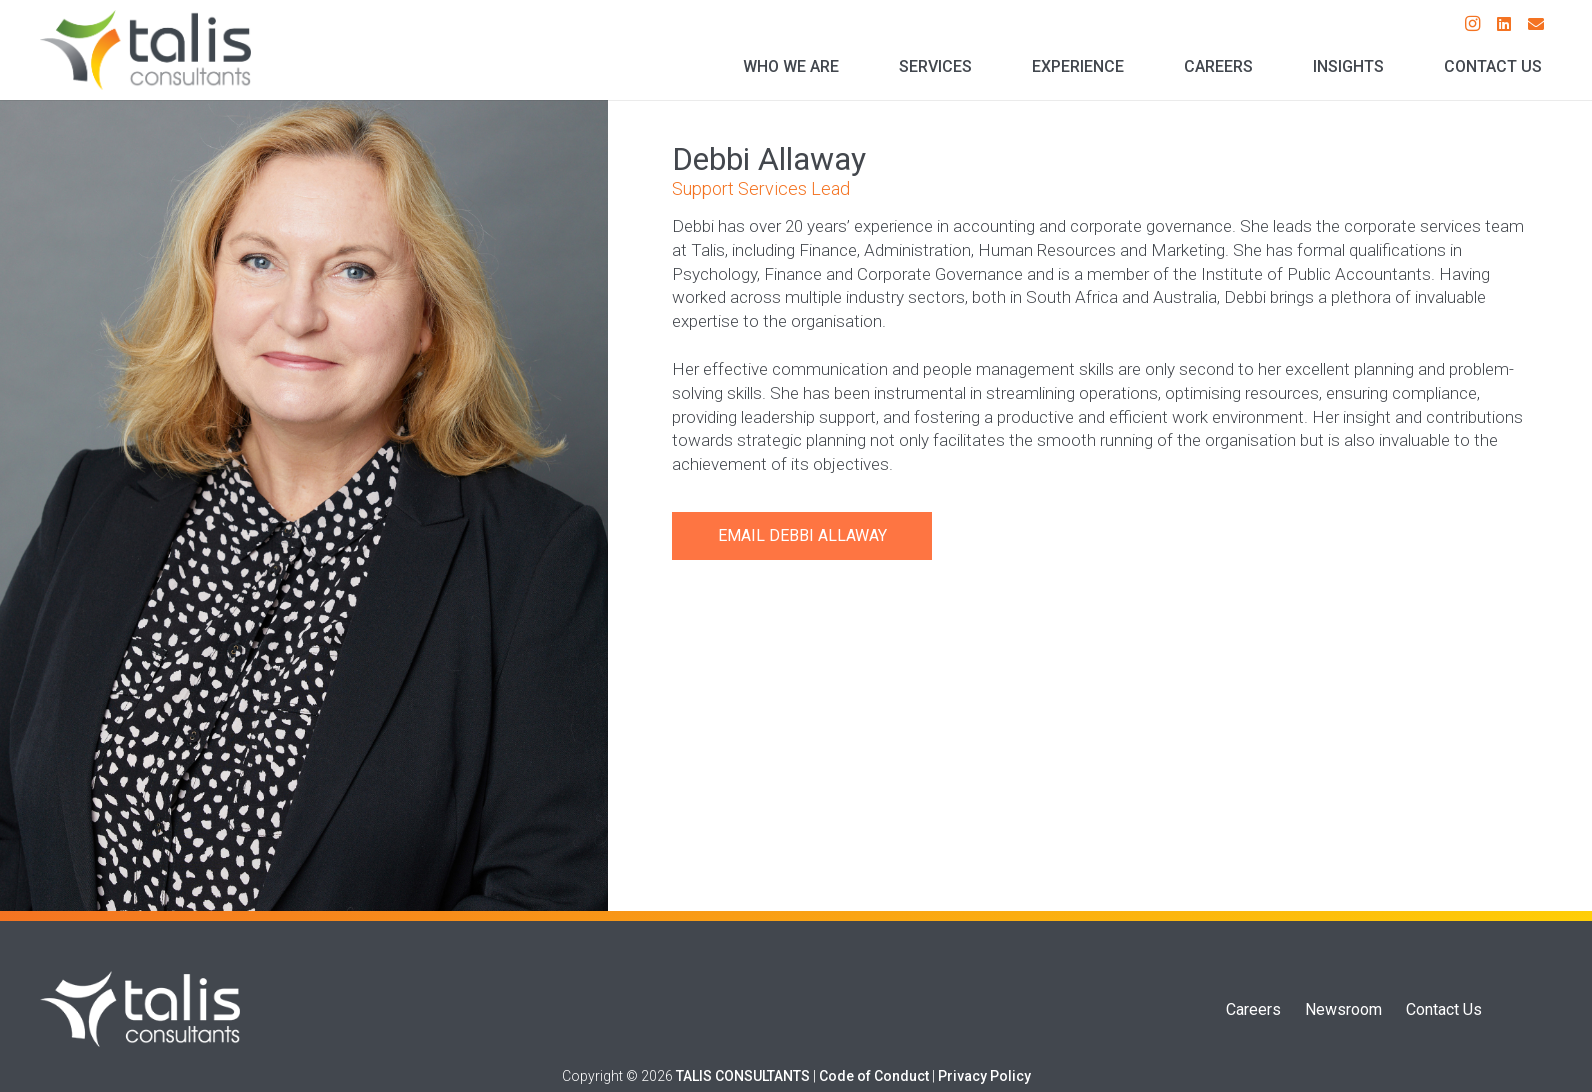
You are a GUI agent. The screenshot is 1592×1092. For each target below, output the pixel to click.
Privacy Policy (984, 1076)
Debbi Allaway (828, 535)
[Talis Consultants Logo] (145, 50)
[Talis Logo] (140, 1009)
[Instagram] (1472, 24)
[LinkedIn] (1504, 24)
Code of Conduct (874, 1076)
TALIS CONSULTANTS (743, 1076)
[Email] (1536, 24)
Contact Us (1444, 1009)
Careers (1253, 1009)
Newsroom (1343, 1009)
